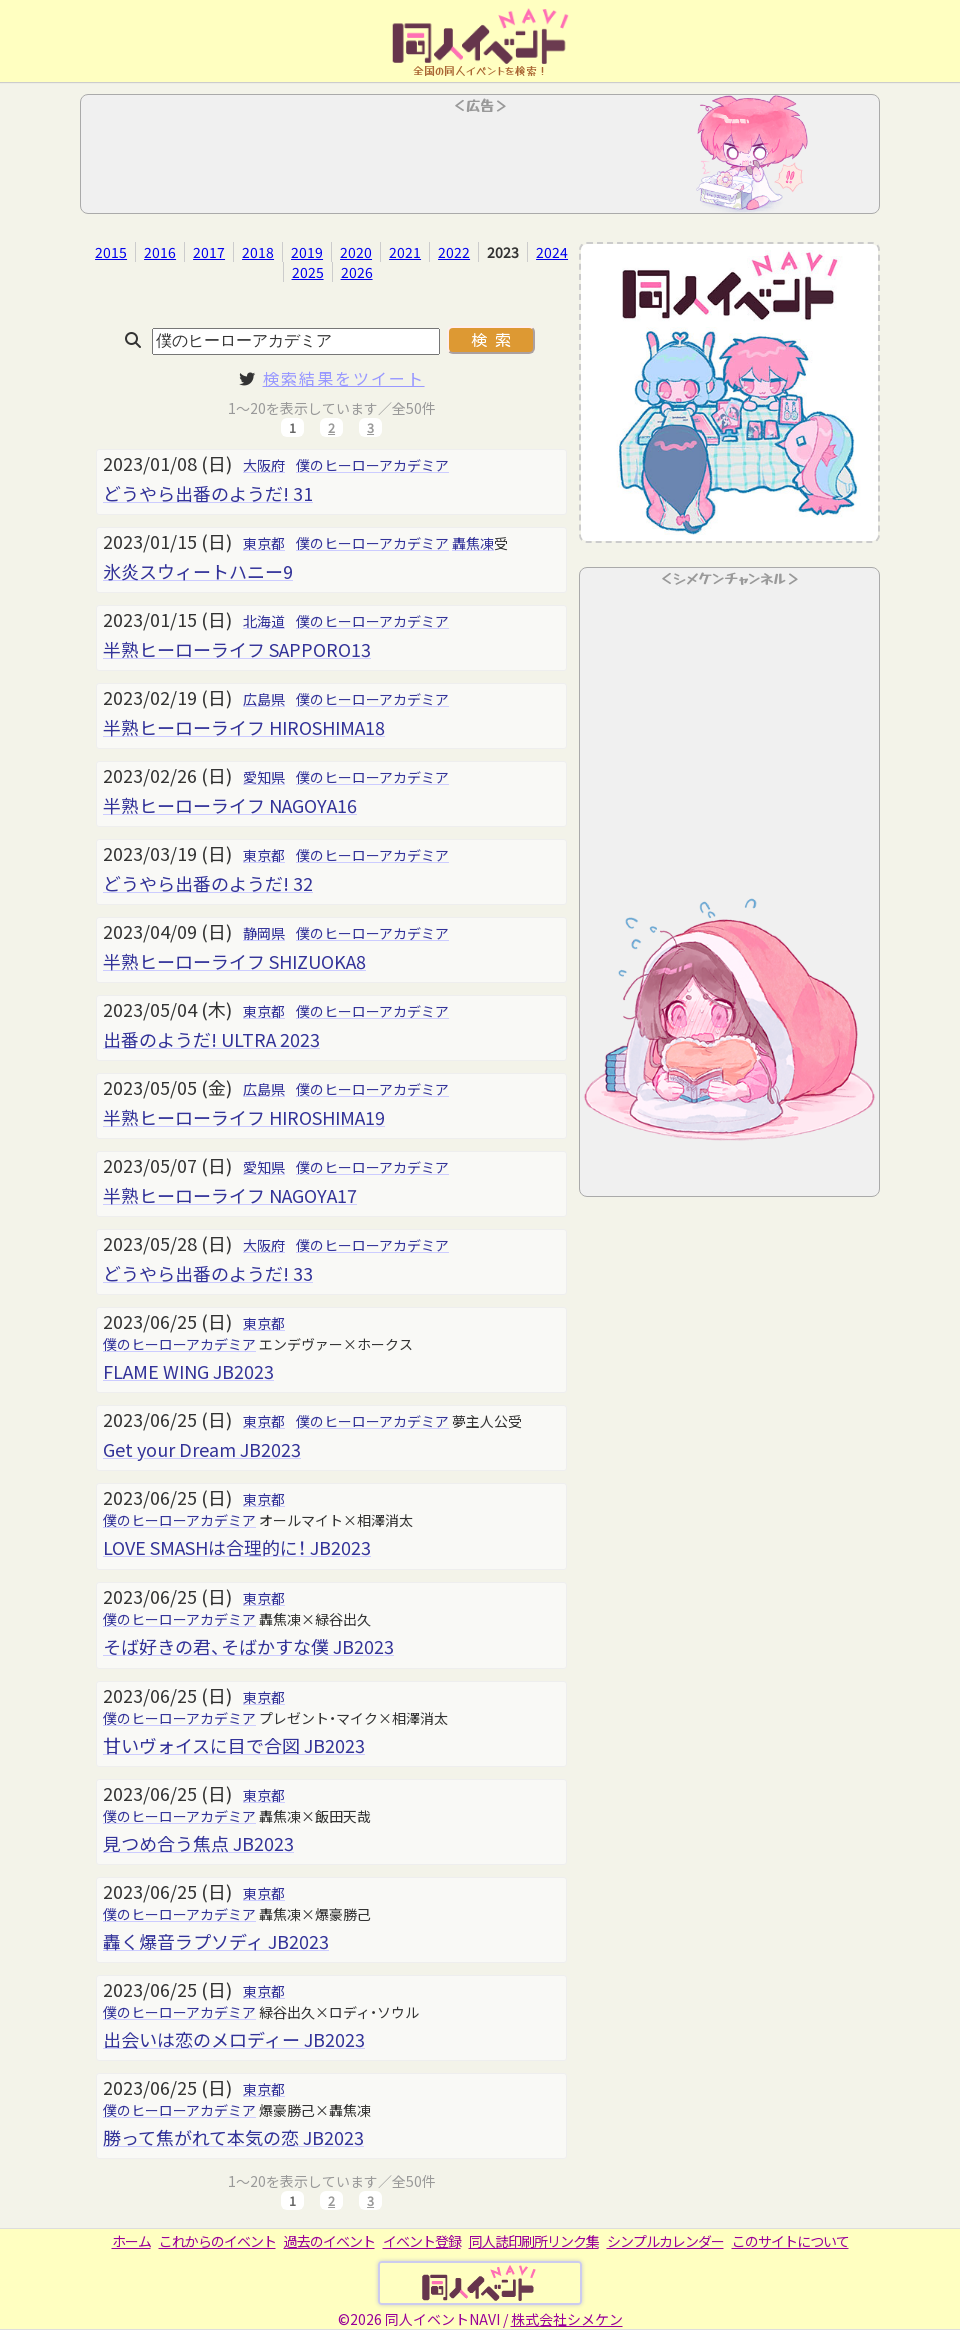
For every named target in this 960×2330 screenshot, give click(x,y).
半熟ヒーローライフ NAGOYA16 (230, 805)
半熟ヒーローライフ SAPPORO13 (237, 649)
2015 (111, 252)
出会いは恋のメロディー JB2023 (234, 2039)
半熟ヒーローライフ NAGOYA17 (230, 1195)
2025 (308, 272)
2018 (258, 252)
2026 (357, 272)
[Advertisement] (480, 160)
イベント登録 (422, 2241)
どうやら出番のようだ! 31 (208, 493)
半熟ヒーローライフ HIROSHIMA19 (244, 1117)
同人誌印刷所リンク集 (534, 2241)
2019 (307, 252)
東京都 (264, 543)
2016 (160, 252)
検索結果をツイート (344, 378)
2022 (454, 252)
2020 (356, 252)
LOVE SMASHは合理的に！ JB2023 (237, 1547)
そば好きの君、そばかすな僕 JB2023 (248, 1646)
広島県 (264, 699)
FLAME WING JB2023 (188, 1371)
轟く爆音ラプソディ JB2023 (216, 1941)
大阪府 (264, 465)
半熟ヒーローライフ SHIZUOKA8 (234, 961)
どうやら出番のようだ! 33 (208, 1273)
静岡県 (264, 933)
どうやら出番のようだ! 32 (208, 883)
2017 (209, 252)
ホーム (131, 2241)
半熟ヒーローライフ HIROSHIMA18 (244, 727)
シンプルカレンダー (665, 2241)
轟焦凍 (473, 543)
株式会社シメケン (567, 2319)
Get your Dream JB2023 (202, 1449)
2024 (552, 252)
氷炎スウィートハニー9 (198, 571)
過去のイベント (329, 2241)
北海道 (264, 621)
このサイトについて (790, 2241)
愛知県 (264, 777)
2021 (405, 252)
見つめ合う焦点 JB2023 (198, 1843)
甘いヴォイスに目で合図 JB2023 (234, 1745)
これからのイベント (217, 2241)
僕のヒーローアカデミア (372, 465)
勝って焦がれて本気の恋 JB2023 (233, 2137)
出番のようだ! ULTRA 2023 (211, 1039)
